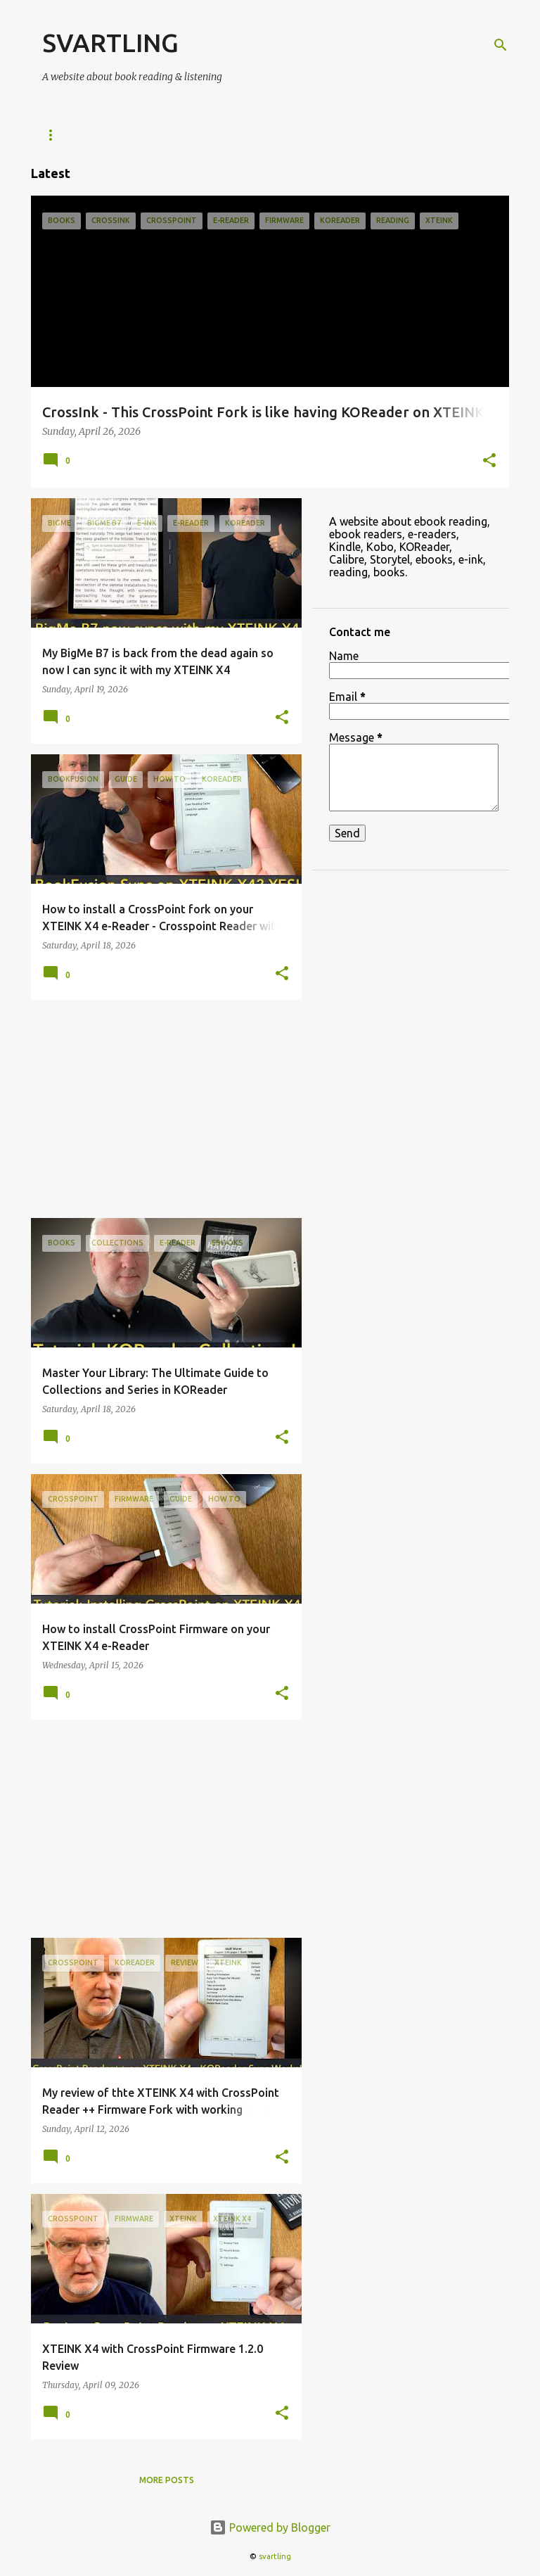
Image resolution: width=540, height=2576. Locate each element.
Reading (405, 134)
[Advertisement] (161, 1108)
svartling (275, 2556)
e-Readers (66, 134)
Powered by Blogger (270, 2527)
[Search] (500, 45)
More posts (166, 2480)
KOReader (145, 134)
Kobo (275, 134)
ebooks (336, 134)
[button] (489, 461)
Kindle (216, 134)
